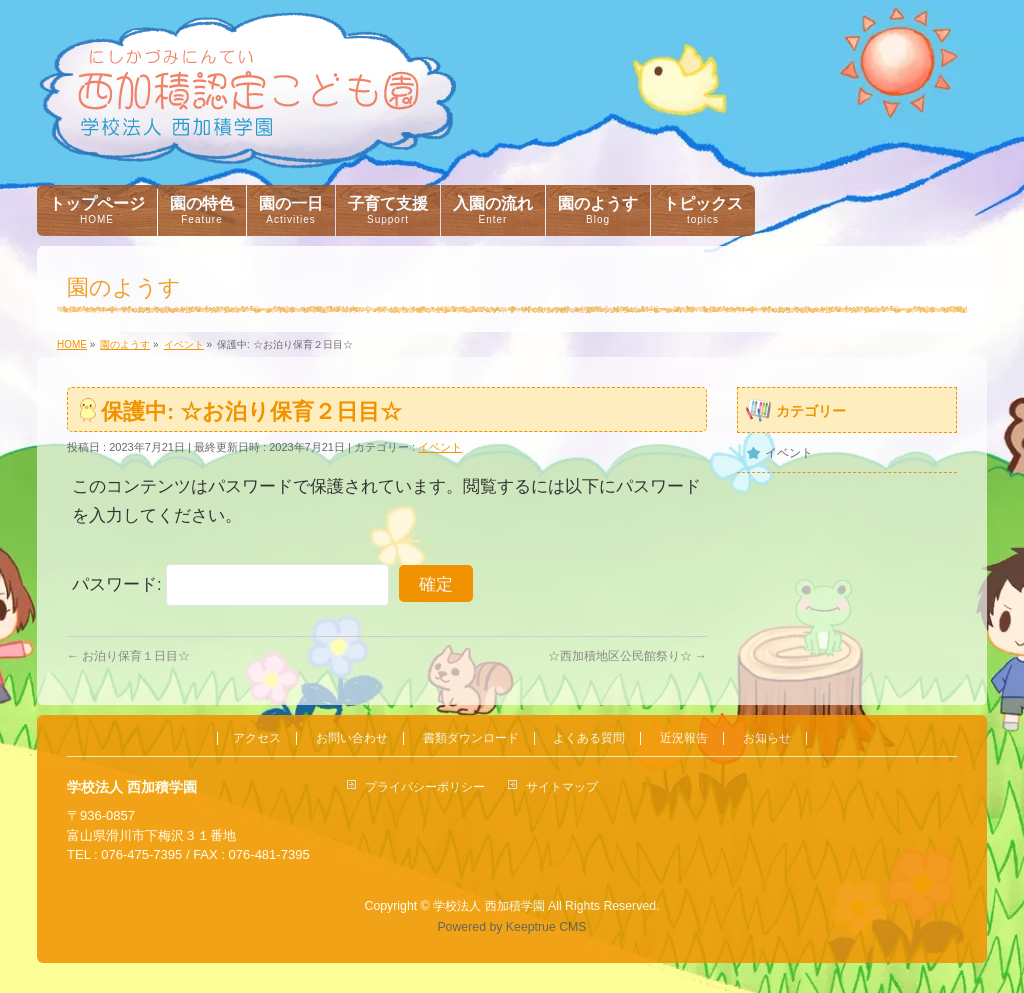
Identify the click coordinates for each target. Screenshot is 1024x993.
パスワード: (230, 584)
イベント (440, 447)
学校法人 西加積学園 (488, 906)
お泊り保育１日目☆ (128, 656)
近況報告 (684, 738)
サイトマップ (562, 787)
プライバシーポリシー (425, 787)
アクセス (257, 738)
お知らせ (767, 738)
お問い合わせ (352, 738)
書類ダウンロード (471, 738)
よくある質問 (589, 738)
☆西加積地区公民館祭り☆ (627, 656)
